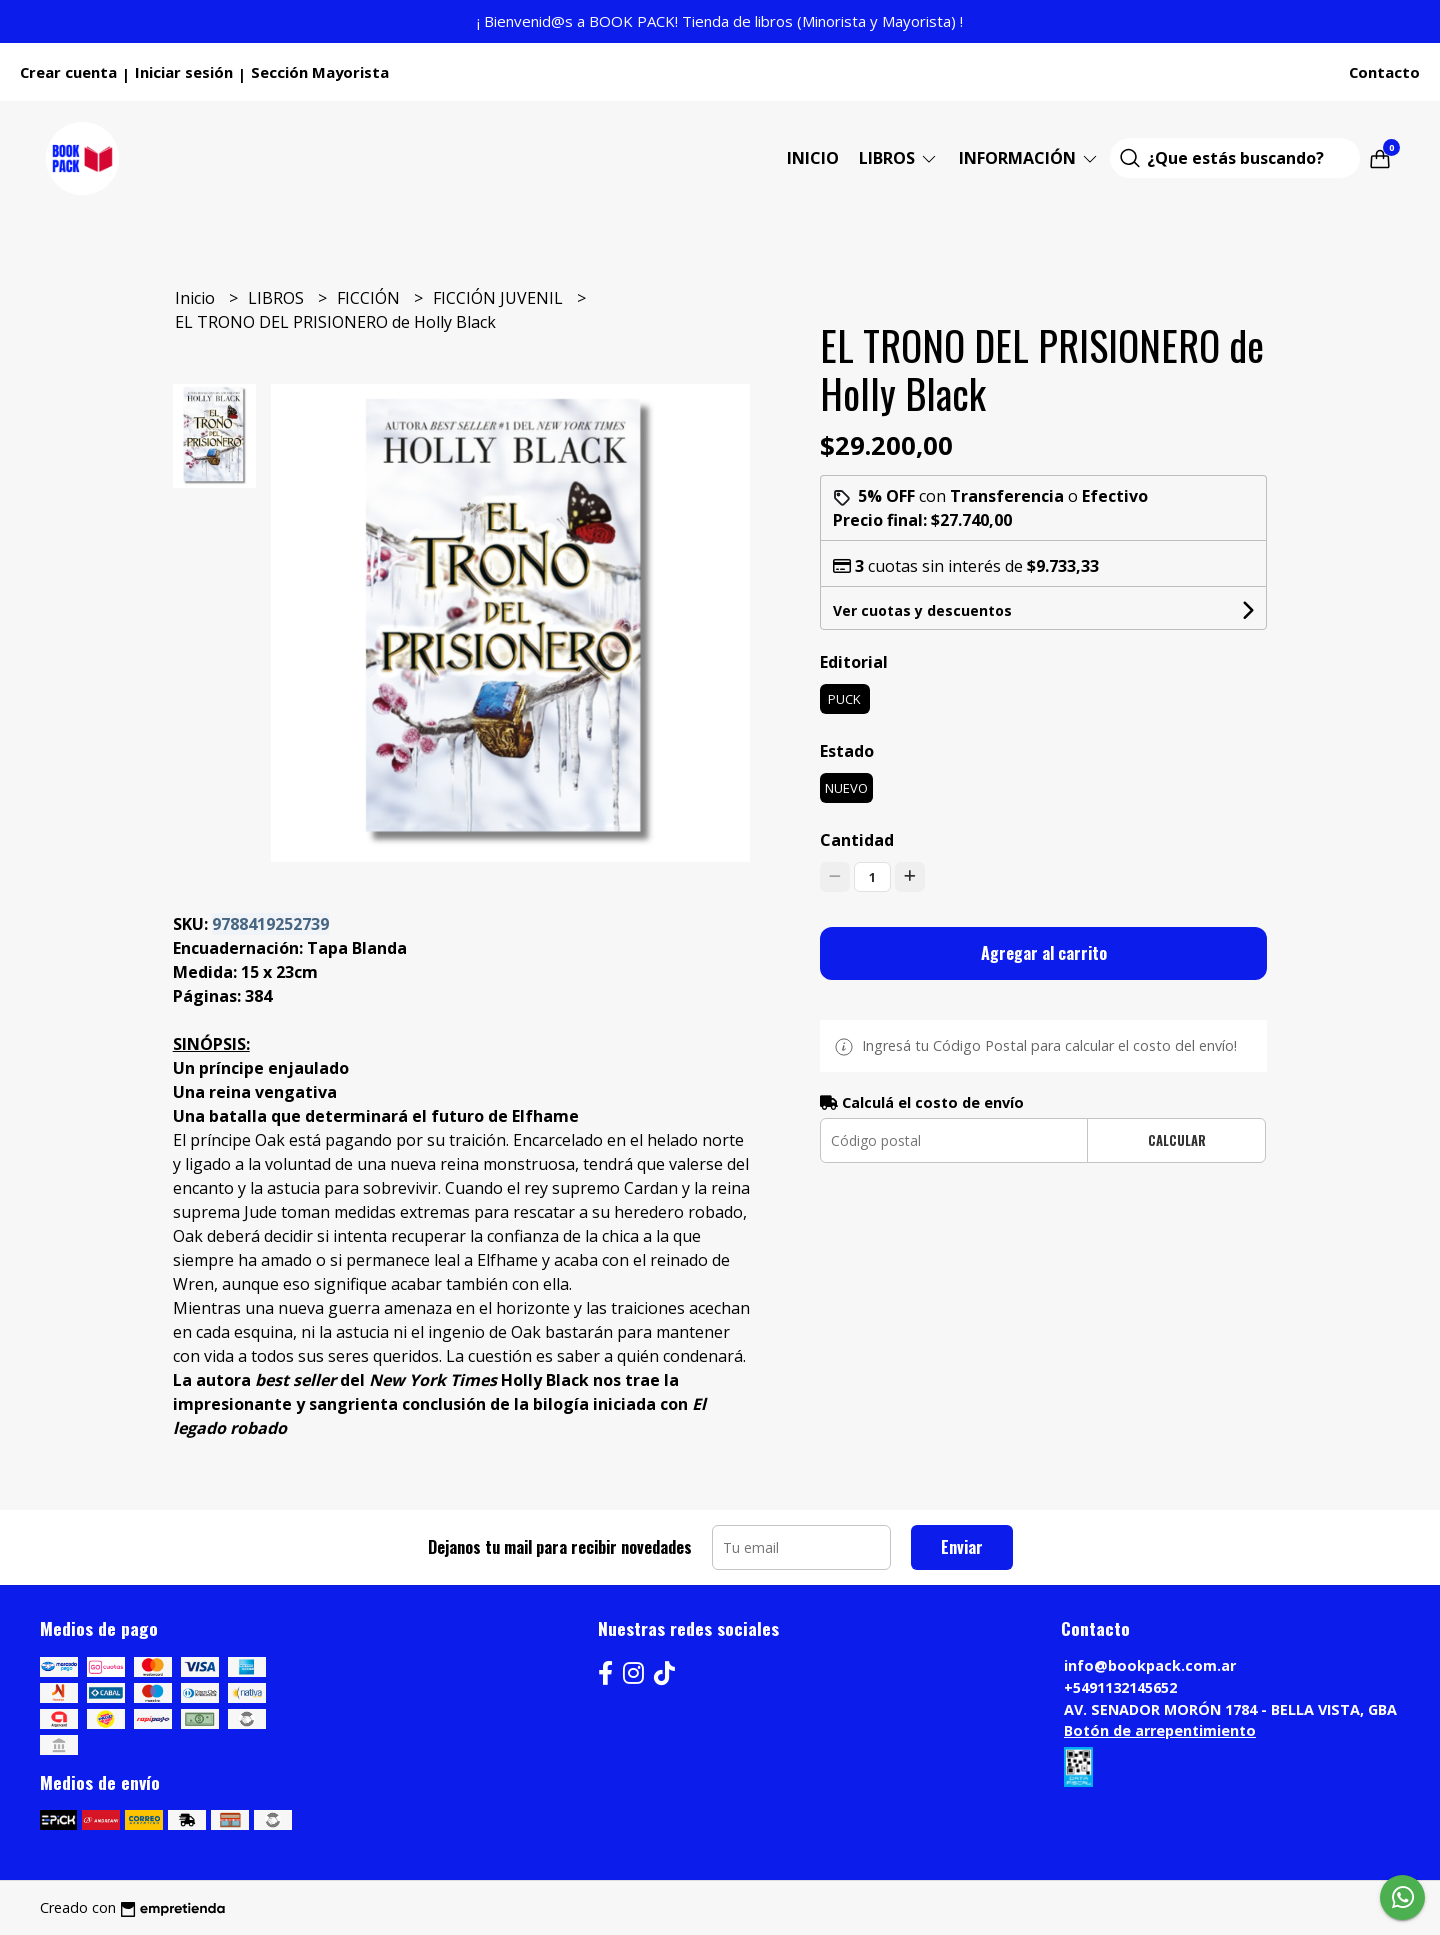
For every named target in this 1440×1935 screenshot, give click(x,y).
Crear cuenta (68, 72)
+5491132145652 (1120, 1687)
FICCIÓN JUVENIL (500, 298)
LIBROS (899, 158)
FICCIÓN (370, 298)
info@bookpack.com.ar (1150, 1665)
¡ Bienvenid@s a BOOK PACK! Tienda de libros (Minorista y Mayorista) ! (720, 21)
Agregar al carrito (1044, 953)
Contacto (1384, 72)
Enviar (962, 1547)
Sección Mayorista (320, 72)
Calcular (1177, 1140)
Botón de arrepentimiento (1160, 1730)
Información (1029, 158)
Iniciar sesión (184, 72)
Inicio (813, 158)
